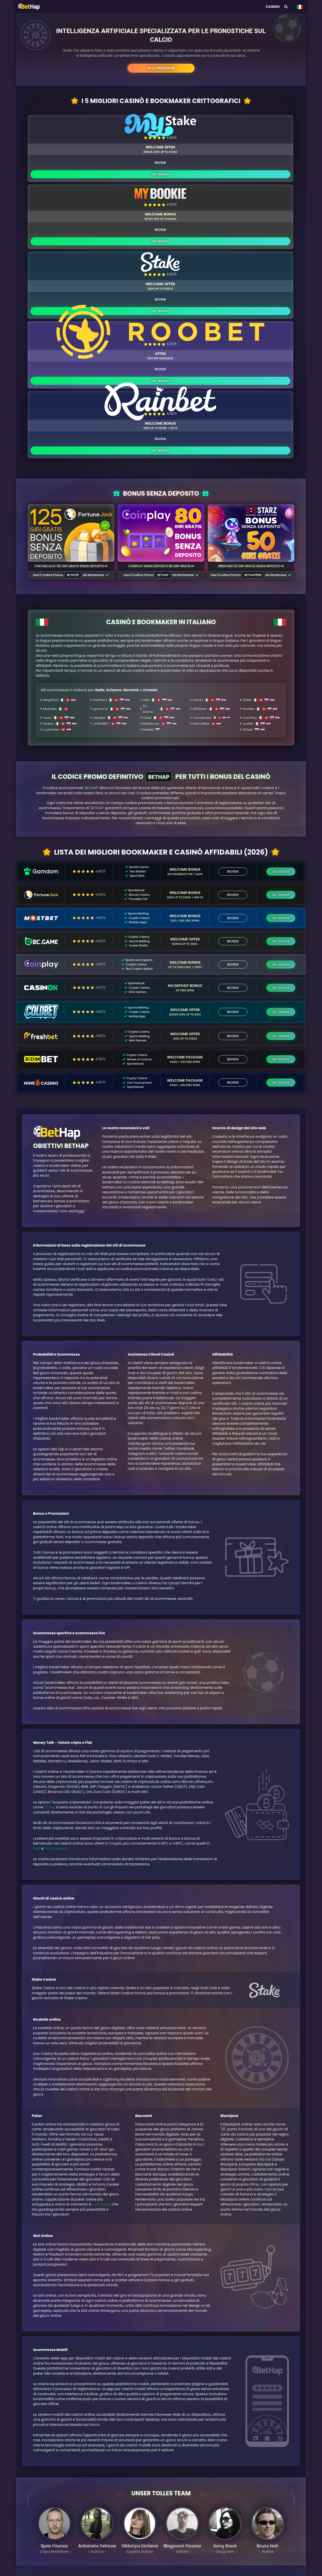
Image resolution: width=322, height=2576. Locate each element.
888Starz (200, 432)
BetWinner (151, 447)
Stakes (48, 447)
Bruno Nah (268, 2270)
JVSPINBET (101, 447)
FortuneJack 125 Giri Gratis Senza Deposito (69, 290)
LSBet (147, 441)
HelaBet (99, 441)
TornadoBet (202, 441)
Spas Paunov (54, 2270)
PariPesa (100, 424)
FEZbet (248, 453)
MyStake (50, 432)
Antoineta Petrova (97, 2270)
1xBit (146, 424)
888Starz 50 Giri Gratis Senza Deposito (249, 290)
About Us (161, 2553)
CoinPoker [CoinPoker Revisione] (101, 1928)
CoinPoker (51, 453)
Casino (273, 6)
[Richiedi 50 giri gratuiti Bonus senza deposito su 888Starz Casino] (251, 257)
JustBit (248, 447)
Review (53, 162)
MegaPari (50, 424)
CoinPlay (250, 441)
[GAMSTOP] (183, 2522)
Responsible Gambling (161, 2569)
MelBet (148, 453)
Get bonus (53, 174)
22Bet (247, 424)
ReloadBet (201, 447)
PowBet (248, 432)
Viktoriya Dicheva (139, 2270)
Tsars (47, 441)
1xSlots (198, 424)
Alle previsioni (161, 68)
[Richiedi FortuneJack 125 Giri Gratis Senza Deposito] (71, 257)
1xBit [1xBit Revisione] (36, 1572)
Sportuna (100, 432)
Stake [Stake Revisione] (49, 1530)
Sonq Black (225, 2270)
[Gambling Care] (138, 2533)
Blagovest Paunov (182, 2270)
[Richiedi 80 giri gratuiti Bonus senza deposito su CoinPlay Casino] (161, 257)
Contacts (161, 2561)
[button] (161, 2349)
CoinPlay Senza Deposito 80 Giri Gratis (159, 290)
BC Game (148, 433)
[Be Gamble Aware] (138, 2522)
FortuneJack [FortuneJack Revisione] (55, 1572)
